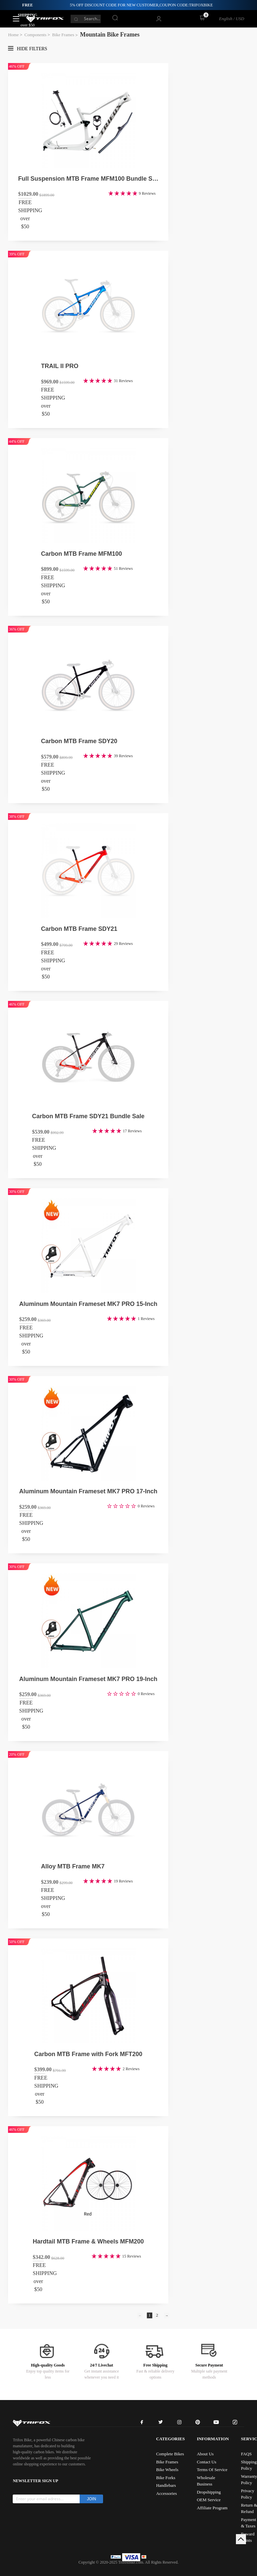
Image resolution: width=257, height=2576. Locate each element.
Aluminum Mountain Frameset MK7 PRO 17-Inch (88, 1491)
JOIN (91, 2499)
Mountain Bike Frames (110, 34)
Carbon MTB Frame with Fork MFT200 (88, 2054)
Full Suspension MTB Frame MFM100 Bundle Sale (88, 178)
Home (13, 34)
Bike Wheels (167, 2469)
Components (35, 34)
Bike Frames (63, 34)
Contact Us (206, 2461)
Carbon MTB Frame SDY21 (79, 928)
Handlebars (166, 2485)
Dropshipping (209, 2492)
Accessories (166, 2493)
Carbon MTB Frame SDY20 (79, 741)
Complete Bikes (170, 2453)
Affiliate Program (212, 2507)
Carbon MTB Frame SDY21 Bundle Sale (88, 1116)
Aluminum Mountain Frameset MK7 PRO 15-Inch (88, 1304)
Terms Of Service (212, 2469)
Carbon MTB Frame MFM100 (81, 553)
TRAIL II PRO (60, 366)
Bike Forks (165, 2477)
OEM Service (209, 2499)
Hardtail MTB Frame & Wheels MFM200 (88, 2241)
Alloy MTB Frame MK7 (73, 1866)
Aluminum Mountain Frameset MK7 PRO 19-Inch (88, 1679)
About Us (205, 2453)
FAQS (246, 2453)
